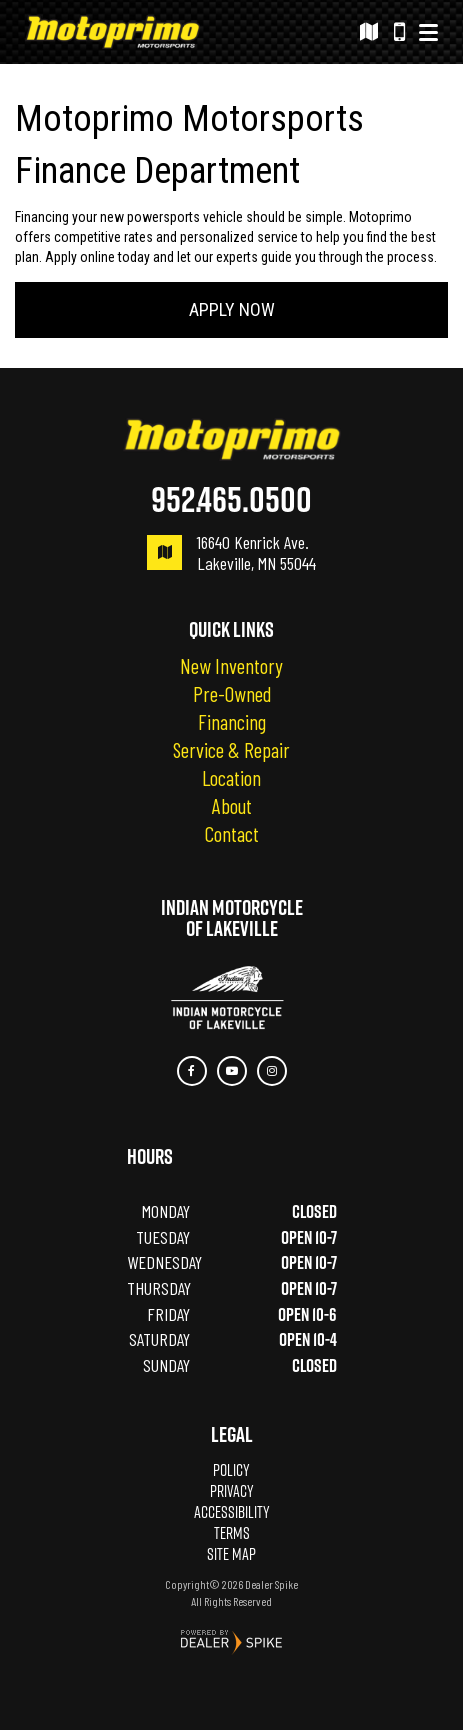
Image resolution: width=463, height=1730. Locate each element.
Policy (231, 1470)
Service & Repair (231, 750)
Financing (232, 722)
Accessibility (232, 1512)
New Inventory (231, 666)
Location (231, 778)
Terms (232, 1533)
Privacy (232, 1491)
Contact (232, 834)
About (232, 806)
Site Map (231, 1554)
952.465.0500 (231, 499)
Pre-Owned (232, 694)
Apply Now (232, 309)
